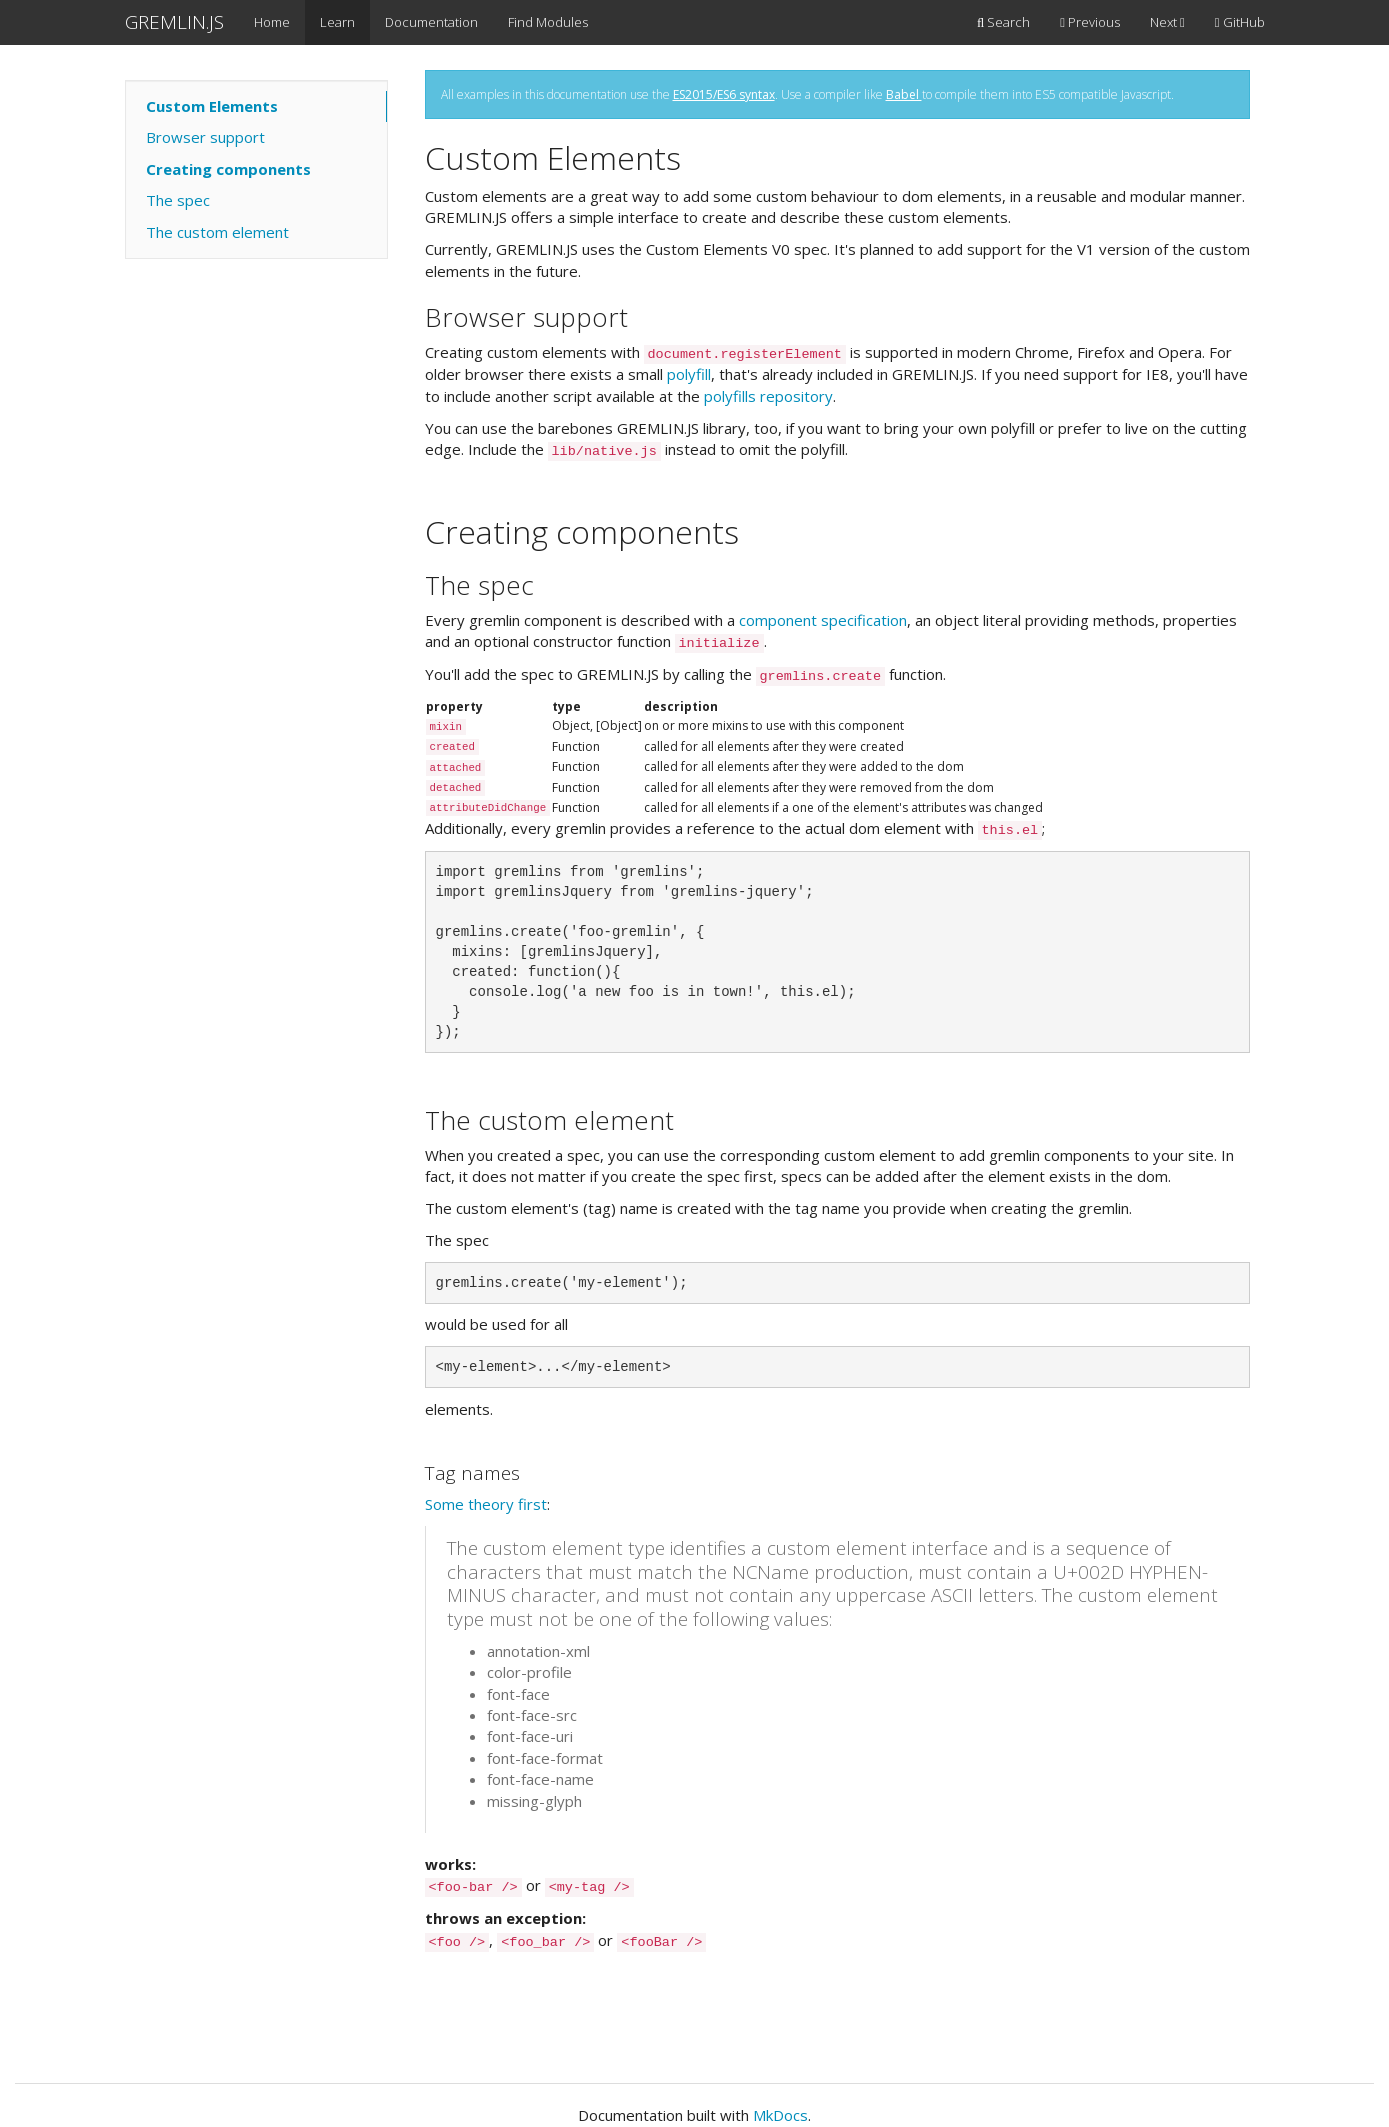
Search (1003, 22)
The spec (178, 200)
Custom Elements (212, 106)
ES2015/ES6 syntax (724, 94)
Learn (337, 22)
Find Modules (548, 22)
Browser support (205, 137)
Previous (1090, 22)
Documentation (431, 22)
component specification (823, 620)
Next (1167, 22)
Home (272, 22)
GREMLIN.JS (174, 22)
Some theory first (486, 1504)
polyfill (689, 374)
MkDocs (780, 2115)
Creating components (228, 169)
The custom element (217, 232)
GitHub (1240, 22)
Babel (904, 94)
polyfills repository (768, 396)
